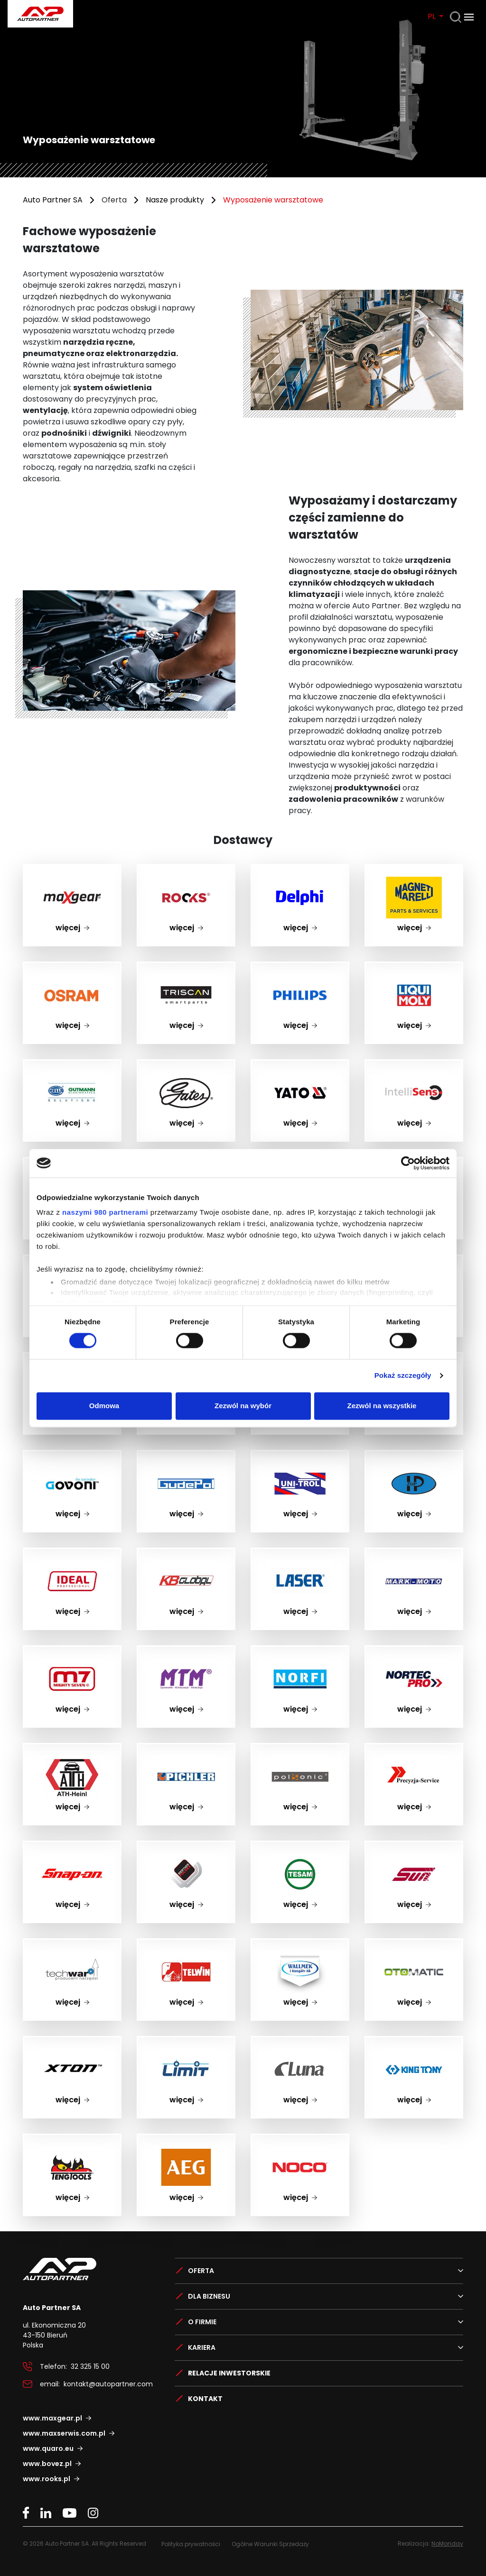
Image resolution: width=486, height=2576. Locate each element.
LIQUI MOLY (413, 968)
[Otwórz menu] (468, 17)
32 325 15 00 (90, 2366)
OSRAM (72, 968)
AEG (186, 2140)
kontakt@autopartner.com (108, 2384)
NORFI (300, 1652)
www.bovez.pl (47, 2463)
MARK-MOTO (414, 1554)
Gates (186, 1066)
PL (433, 16)
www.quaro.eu (48, 2448)
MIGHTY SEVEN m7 (72, 1652)
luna (300, 2042)
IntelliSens (414, 1066)
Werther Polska (186, 1847)
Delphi (300, 870)
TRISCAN (186, 968)
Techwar (72, 1945)
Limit (186, 2042)
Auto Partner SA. (38, 5)
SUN (414, 1847)
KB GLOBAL (186, 1554)
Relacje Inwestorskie (229, 2373)
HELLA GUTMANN (72, 1066)
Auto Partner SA (53, 199)
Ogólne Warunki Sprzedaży (270, 2544)
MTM (186, 1652)
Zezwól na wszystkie (382, 1406)
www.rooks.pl (46, 2478)
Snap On (72, 1847)
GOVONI (72, 1456)
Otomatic (414, 1945)
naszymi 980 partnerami (105, 1212)
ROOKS (186, 870)
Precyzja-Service (414, 1749)
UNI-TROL (300, 1456)
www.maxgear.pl (52, 2418)
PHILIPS (300, 968)
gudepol (186, 1456)
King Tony (414, 2042)
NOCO (300, 2140)
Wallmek (300, 1945)
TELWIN (186, 1945)
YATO (300, 1066)
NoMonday (447, 2543)
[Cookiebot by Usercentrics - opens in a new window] (407, 1163)
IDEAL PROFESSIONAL (72, 1554)
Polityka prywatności (190, 2544)
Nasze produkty (175, 199)
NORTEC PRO (414, 1652)
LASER (300, 1554)
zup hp (414, 1456)
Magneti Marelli (413, 870)
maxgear (72, 870)
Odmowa (104, 1406)
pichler (186, 1749)
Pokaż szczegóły (402, 1376)
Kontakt (205, 2398)
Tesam (300, 1847)
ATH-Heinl (72, 1749)
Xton (72, 2042)
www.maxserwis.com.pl (64, 2433)
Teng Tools (72, 2140)
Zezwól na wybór (243, 1406)
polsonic (300, 1749)
